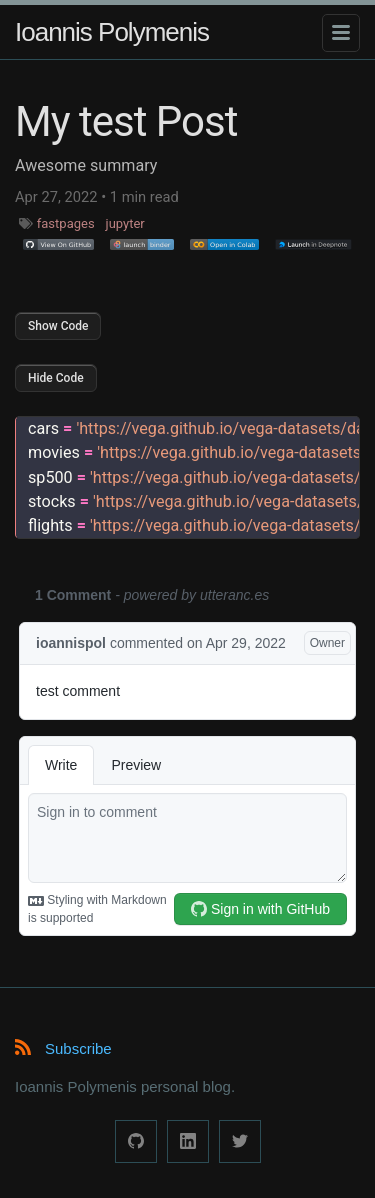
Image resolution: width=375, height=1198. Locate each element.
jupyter (125, 223)
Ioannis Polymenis (112, 32)
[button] (58, 245)
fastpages (66, 223)
